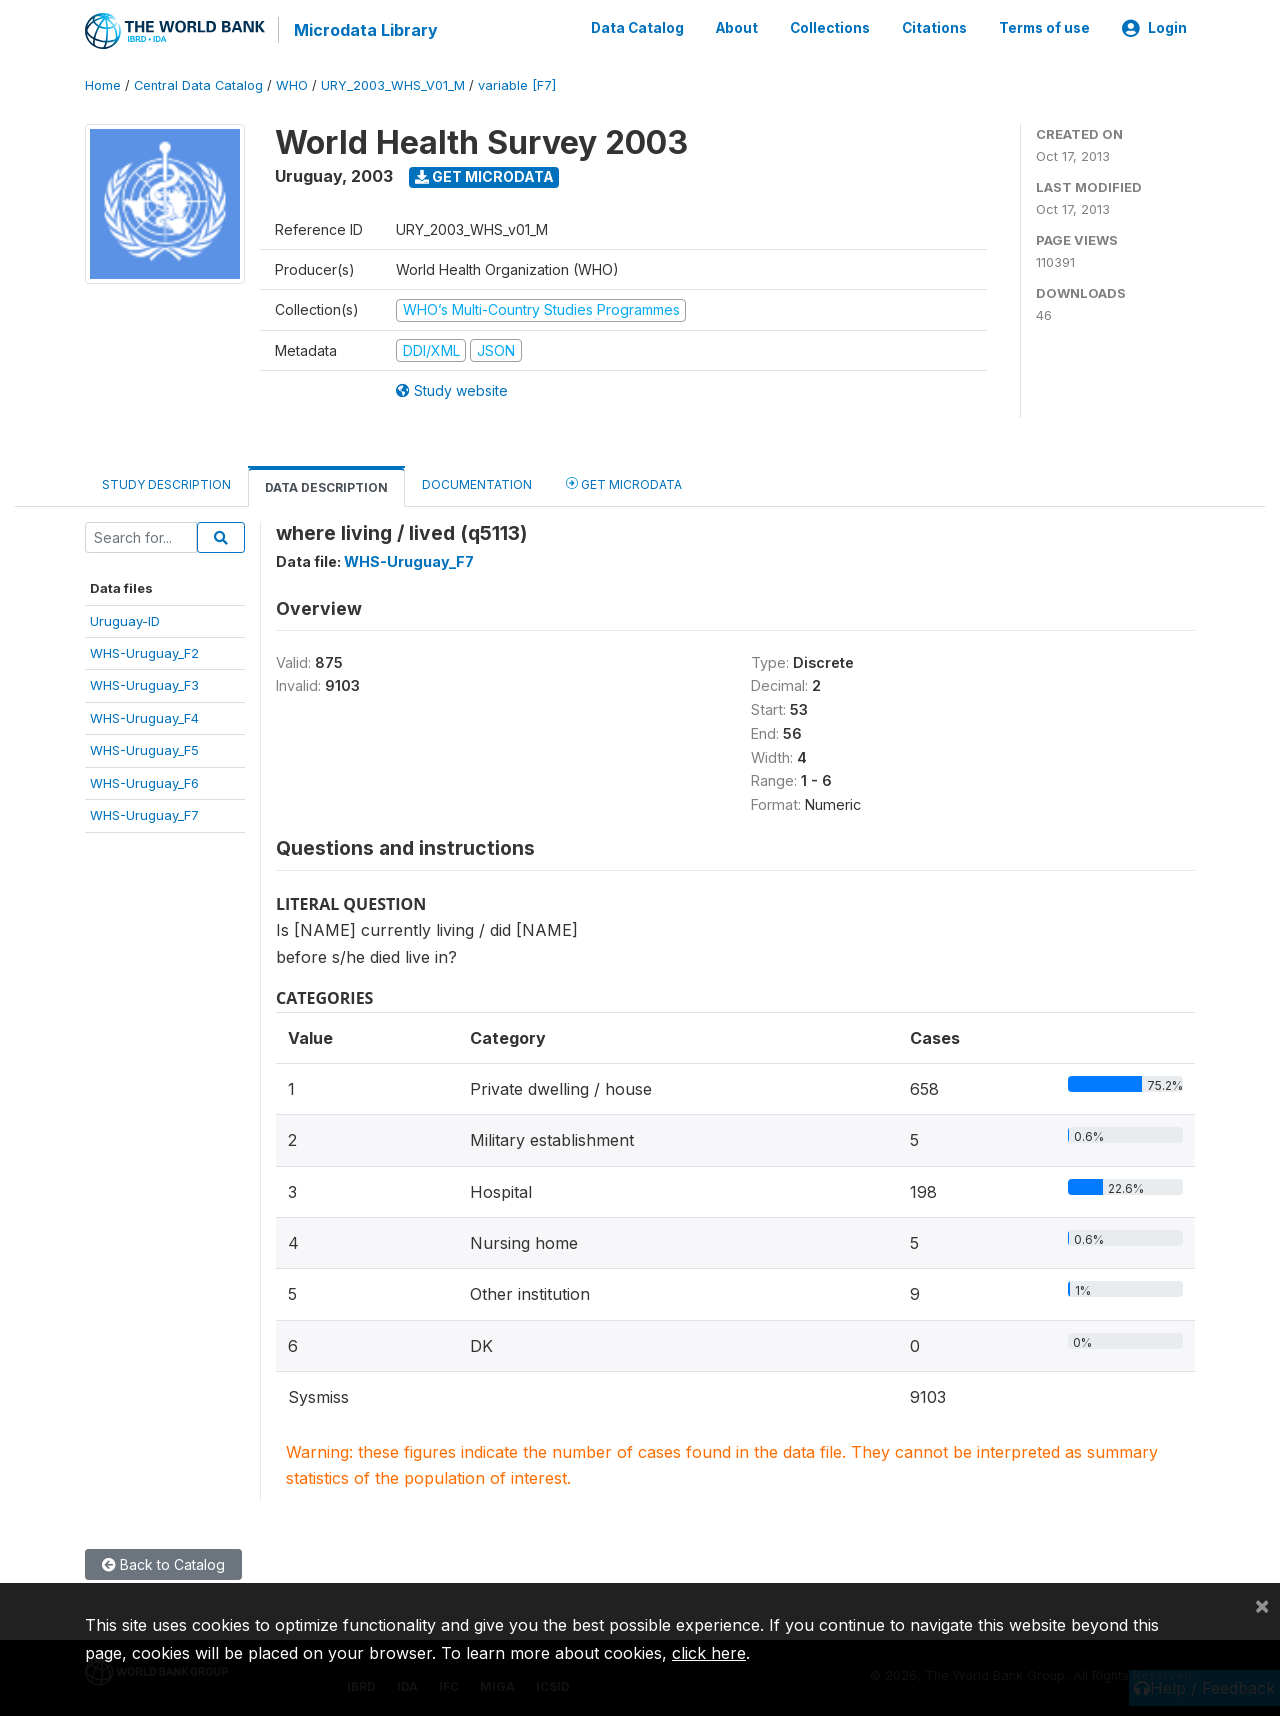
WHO (292, 84)
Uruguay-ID (125, 619)
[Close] (1262, 1605)
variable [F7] (517, 84)
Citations (934, 28)
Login (1154, 28)
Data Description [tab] (326, 486)
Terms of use (1044, 28)
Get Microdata (484, 175)
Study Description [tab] (166, 483)
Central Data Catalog (198, 84)
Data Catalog (637, 28)
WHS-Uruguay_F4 (144, 717)
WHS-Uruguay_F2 (144, 652)
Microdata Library (365, 30)
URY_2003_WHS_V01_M (393, 84)
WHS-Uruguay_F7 (144, 814)
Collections (830, 28)
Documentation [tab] (477, 483)
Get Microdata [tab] (624, 482)
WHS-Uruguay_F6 (144, 781)
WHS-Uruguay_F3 (144, 684)
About (737, 28)
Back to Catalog (163, 1563)
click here (709, 1653)
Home (103, 84)
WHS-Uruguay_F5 (144, 749)
